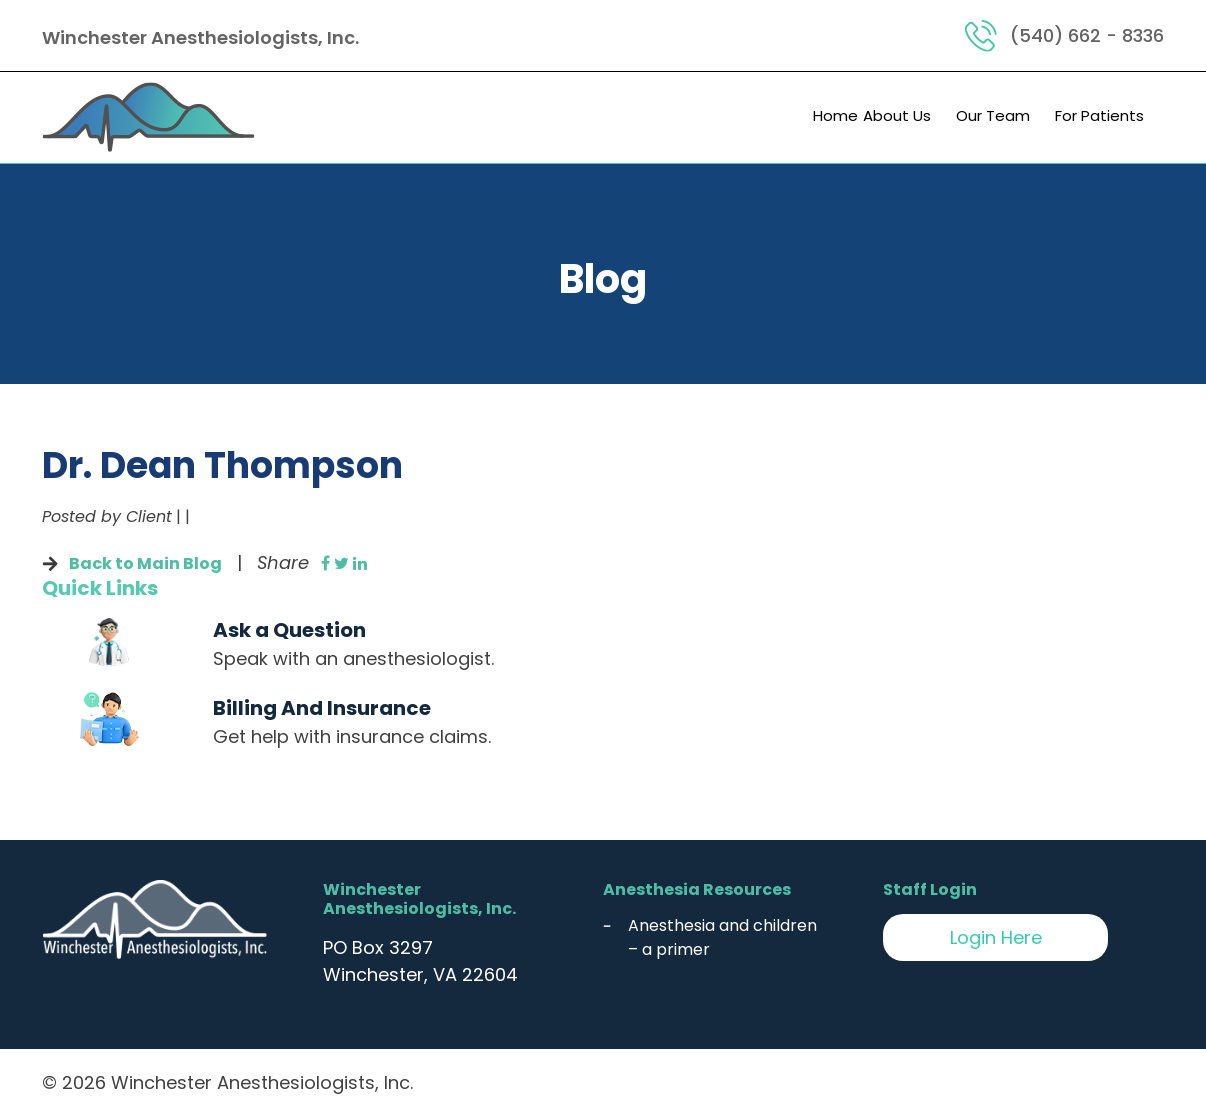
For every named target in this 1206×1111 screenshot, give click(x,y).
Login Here (996, 937)
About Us (897, 115)
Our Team (993, 115)
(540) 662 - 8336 (1087, 35)
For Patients (1099, 115)
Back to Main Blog (145, 563)
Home (835, 115)
